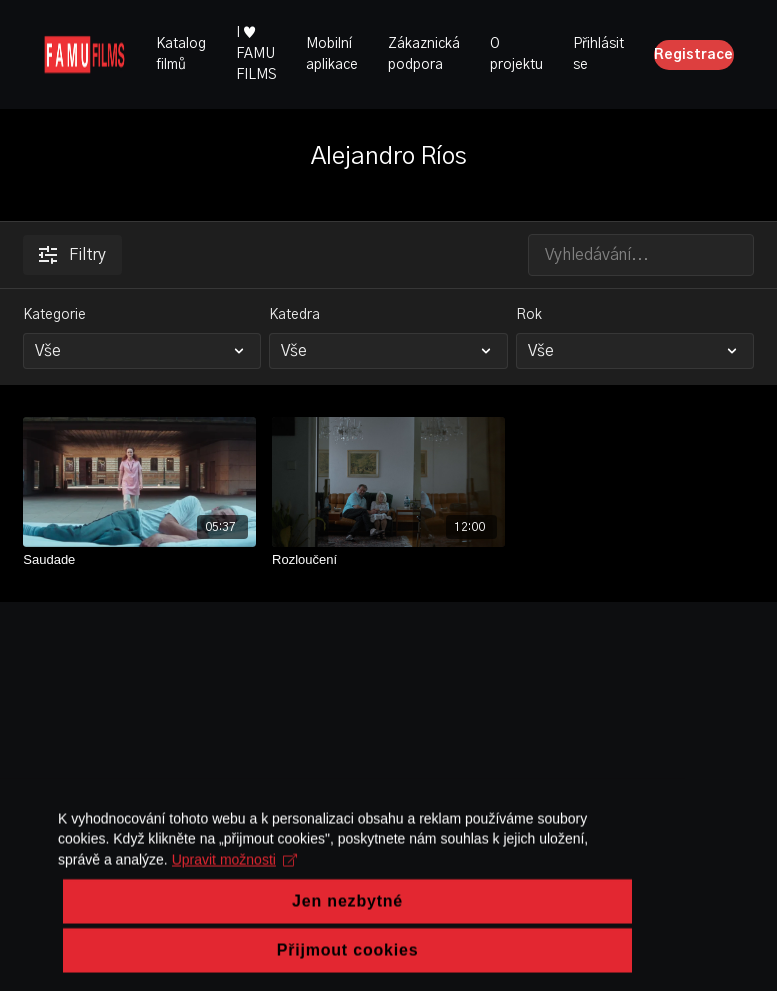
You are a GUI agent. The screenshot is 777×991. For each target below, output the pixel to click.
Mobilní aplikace (332, 54)
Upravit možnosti (122, 935)
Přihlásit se (598, 54)
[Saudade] (139, 560)
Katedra (294, 315)
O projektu (516, 54)
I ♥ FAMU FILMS (256, 54)
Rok (529, 315)
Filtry (72, 255)
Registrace (693, 55)
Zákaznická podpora (424, 54)
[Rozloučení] (388, 560)
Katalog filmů (181, 54)
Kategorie (54, 315)
